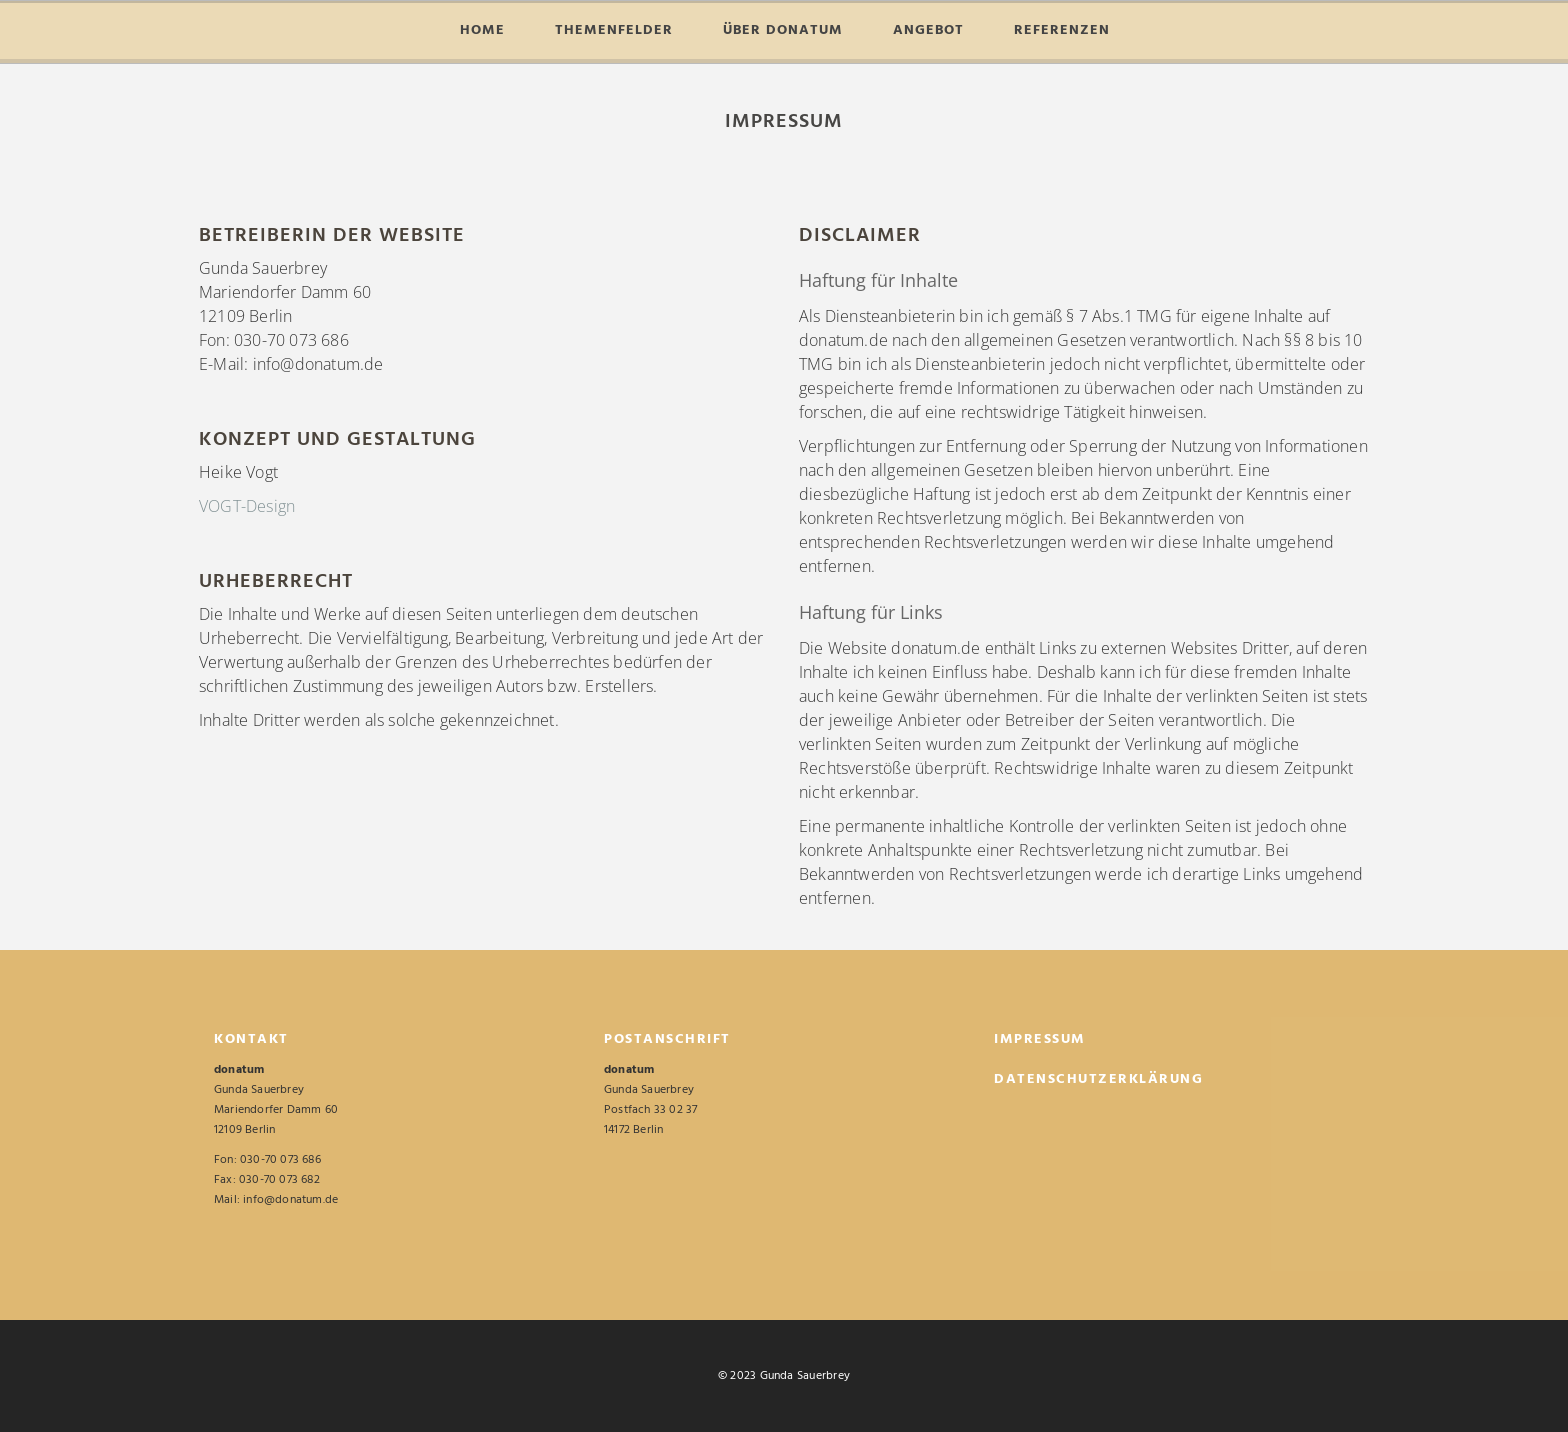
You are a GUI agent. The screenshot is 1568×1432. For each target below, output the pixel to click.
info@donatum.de (290, 1200)
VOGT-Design (247, 506)
